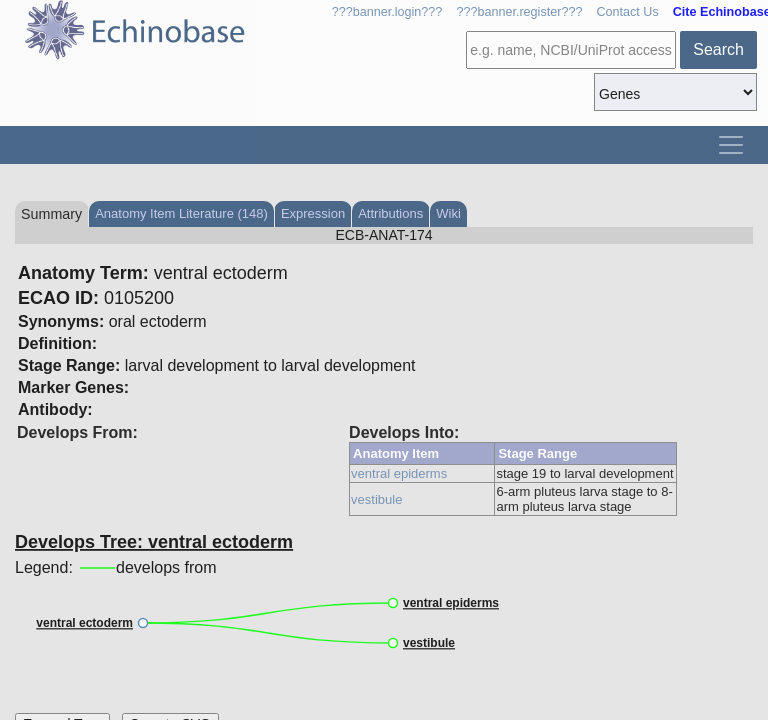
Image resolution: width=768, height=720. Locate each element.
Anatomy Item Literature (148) (181, 213)
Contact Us (627, 12)
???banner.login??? (387, 12)
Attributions (390, 213)
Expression (313, 213)
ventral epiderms (399, 473)
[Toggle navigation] (731, 145)
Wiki (448, 213)
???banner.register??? (519, 12)
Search (718, 49)
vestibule (376, 499)
